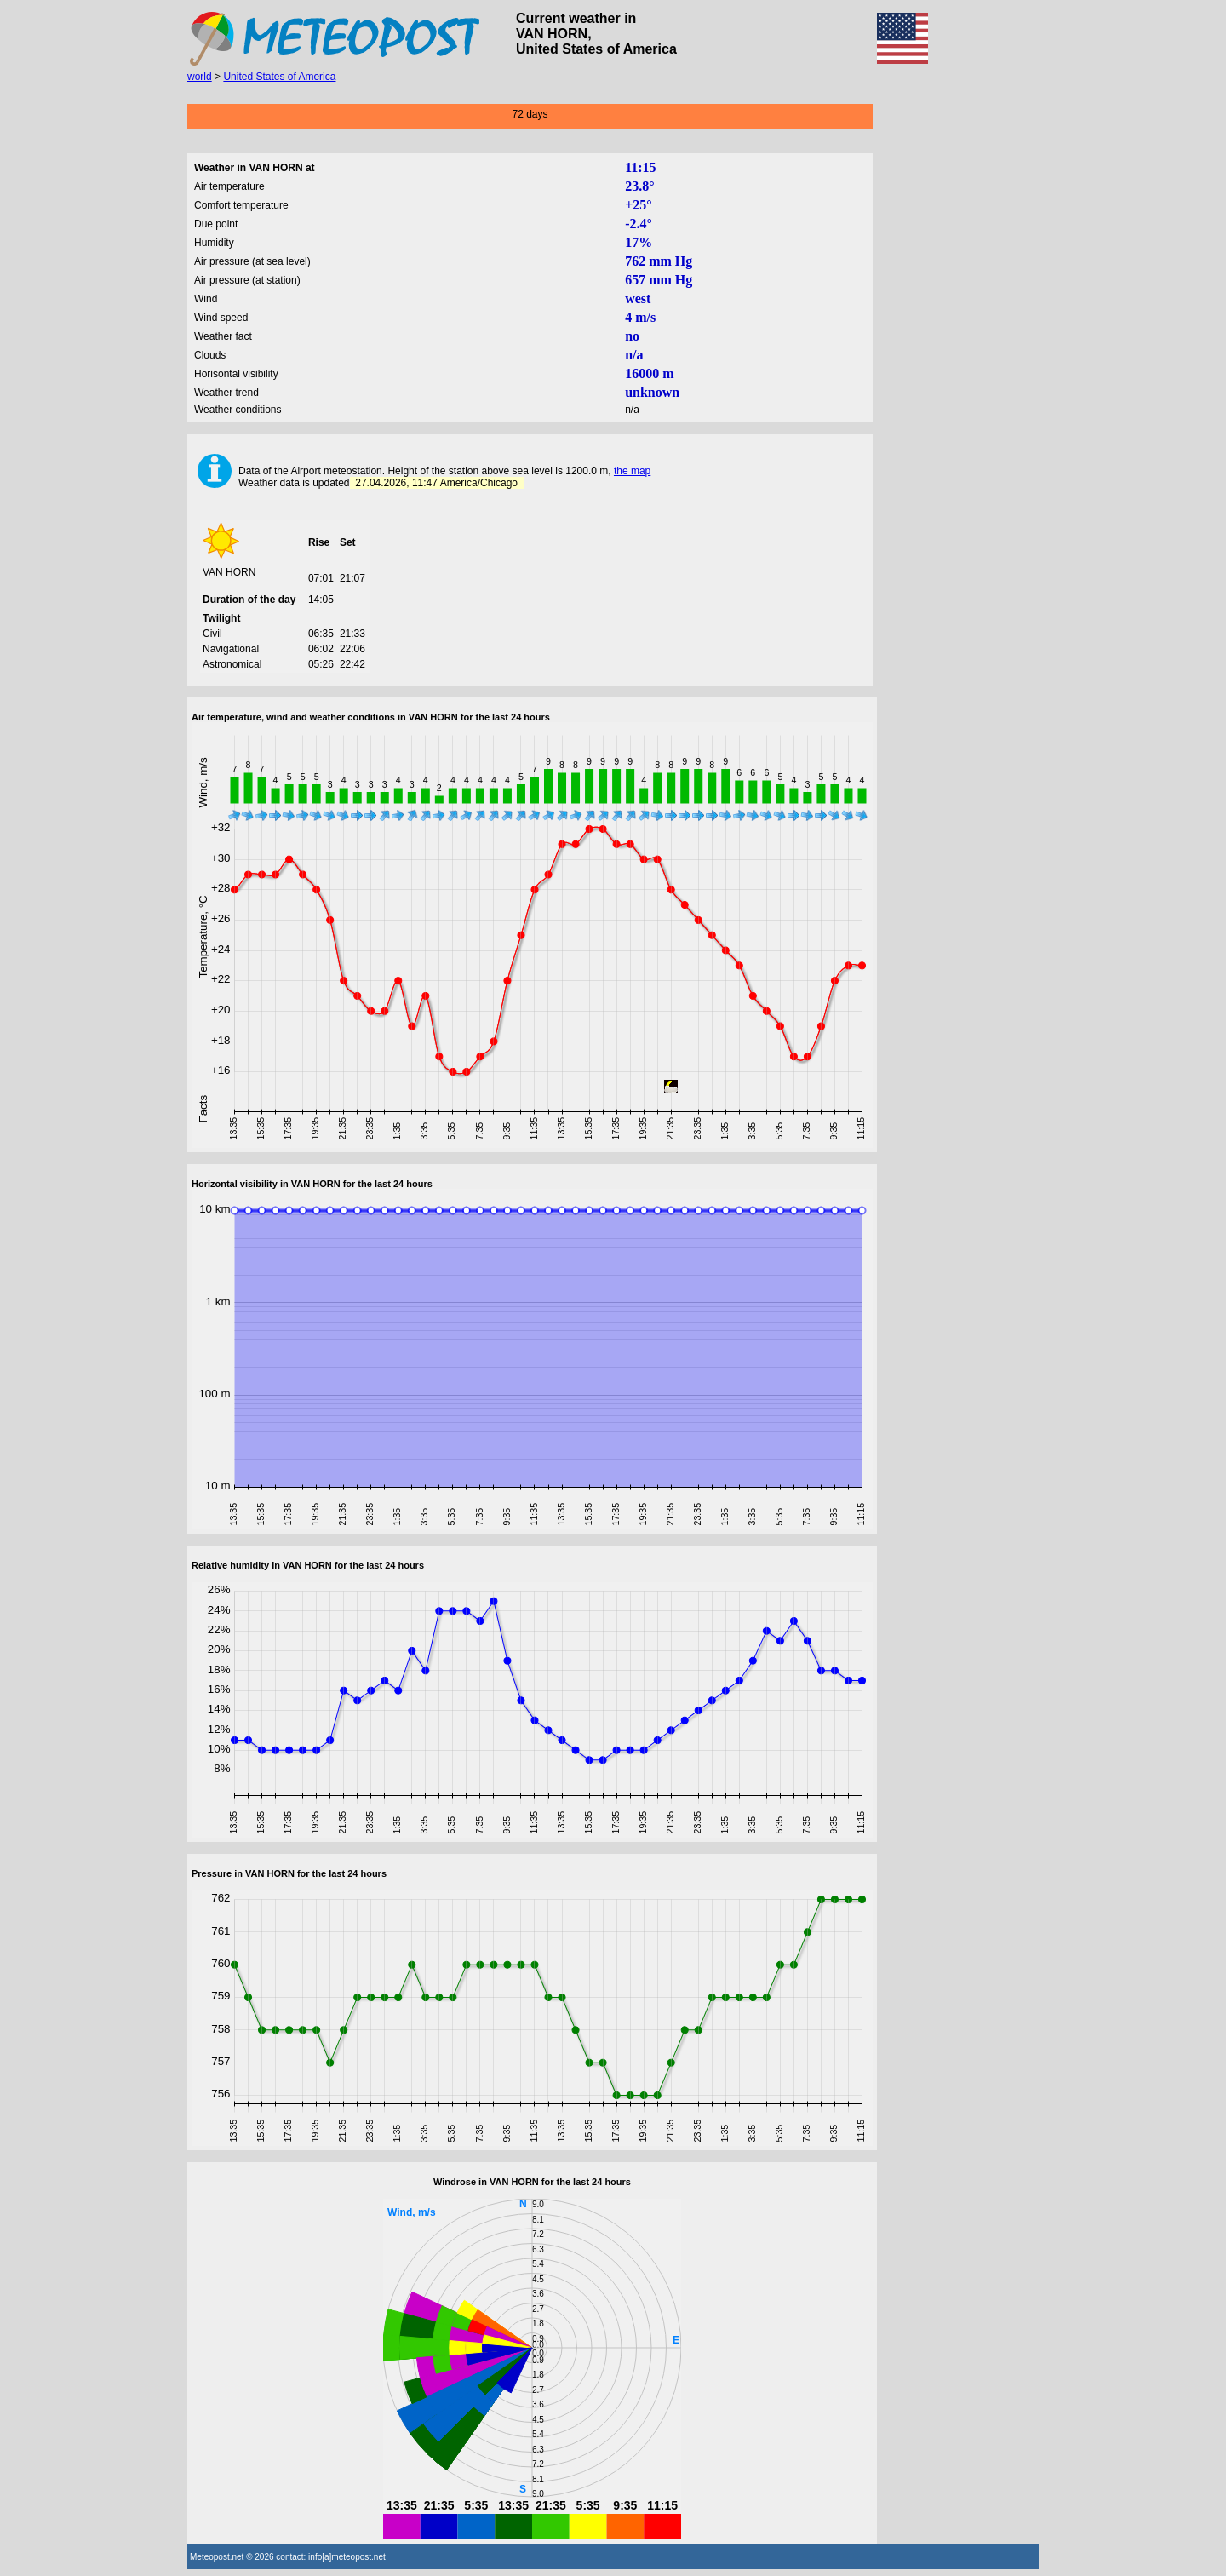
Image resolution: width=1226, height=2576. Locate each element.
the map (632, 471)
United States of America (279, 77)
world (199, 77)
